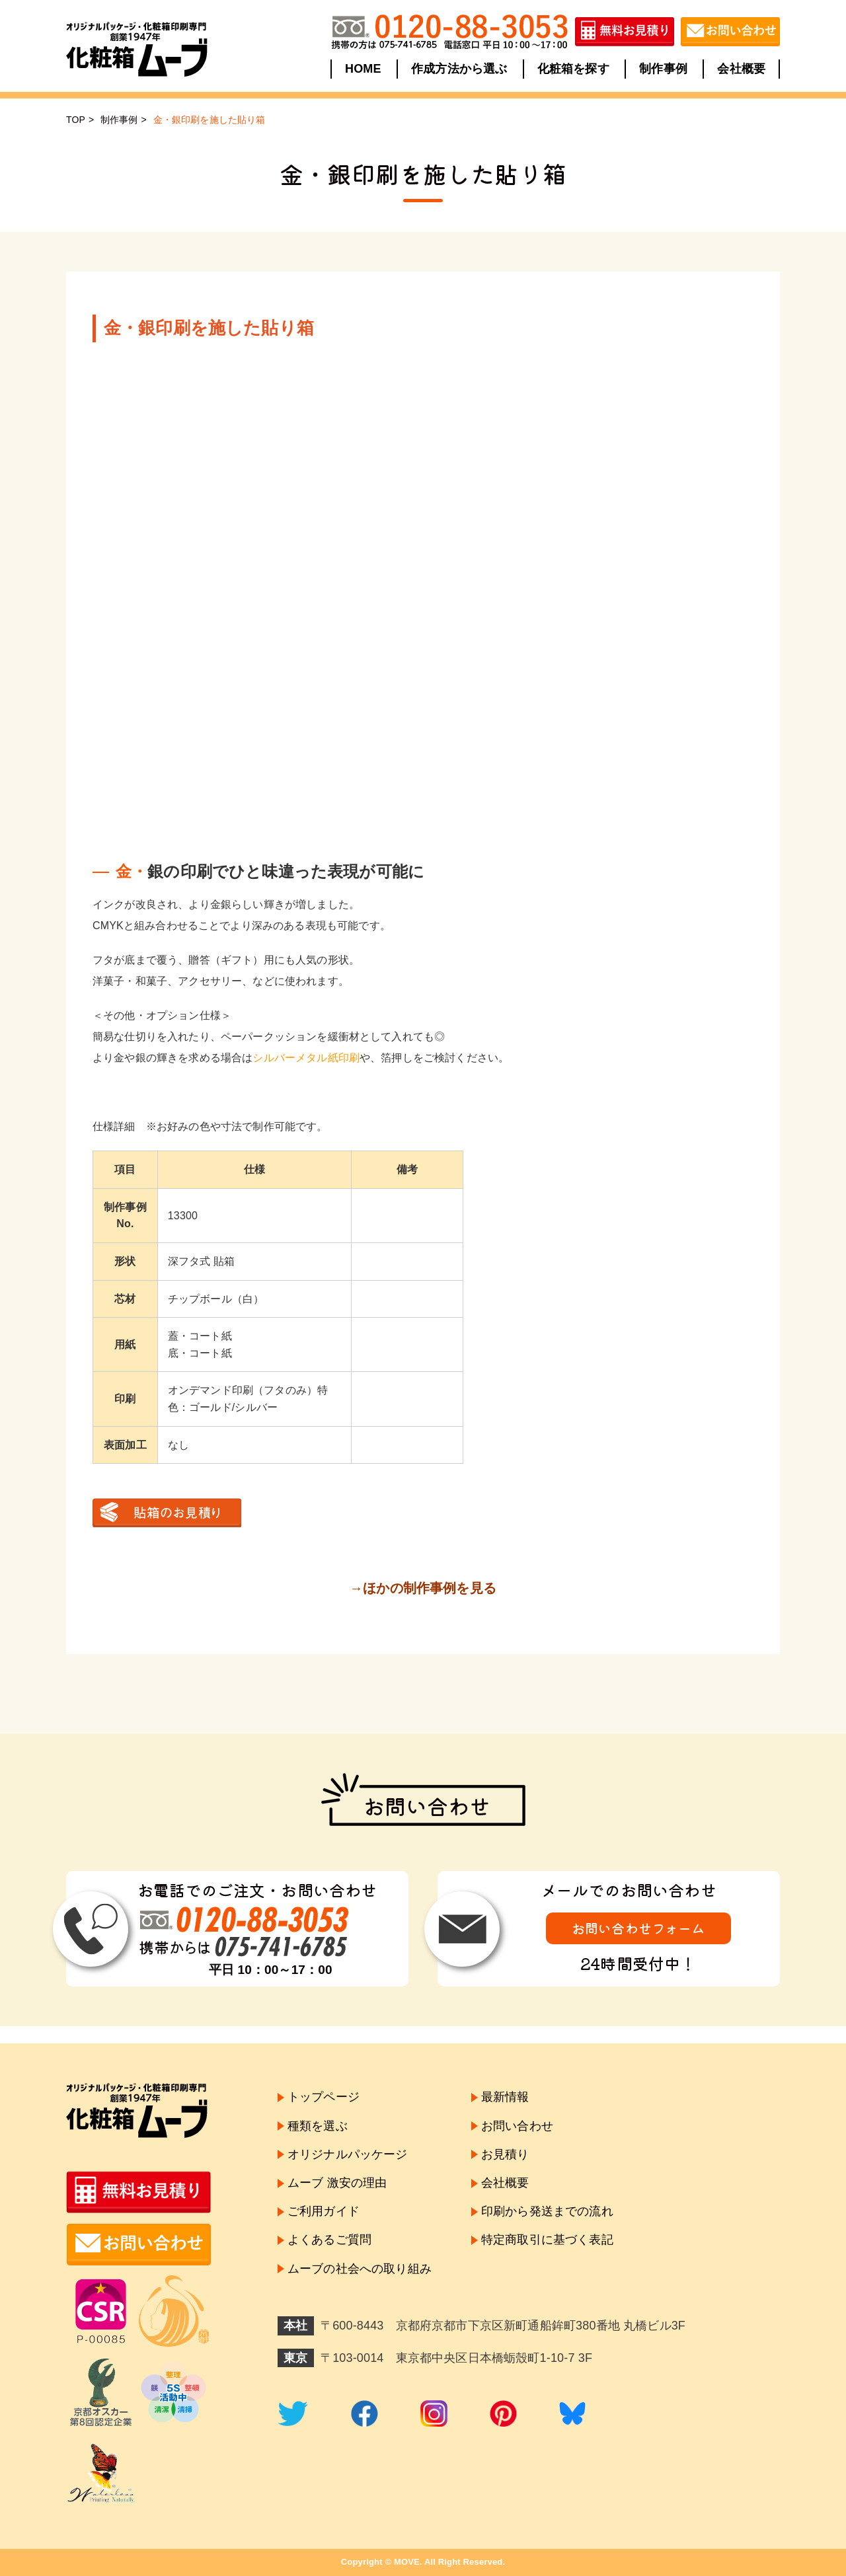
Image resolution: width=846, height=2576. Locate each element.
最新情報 (505, 2096)
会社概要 (741, 68)
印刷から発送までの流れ (547, 2211)
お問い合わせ (517, 2126)
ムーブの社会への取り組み (360, 2268)
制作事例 (663, 68)
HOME (363, 68)
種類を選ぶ (318, 2126)
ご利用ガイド (324, 2211)
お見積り (505, 2154)
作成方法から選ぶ (459, 68)
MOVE (407, 2562)
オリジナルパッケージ (348, 2154)
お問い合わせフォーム (638, 1928)
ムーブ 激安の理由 (337, 2182)
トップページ (324, 2096)
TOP (75, 119)
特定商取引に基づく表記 (547, 2239)
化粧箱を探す (573, 68)
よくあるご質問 (329, 2239)
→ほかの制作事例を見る (423, 1588)
